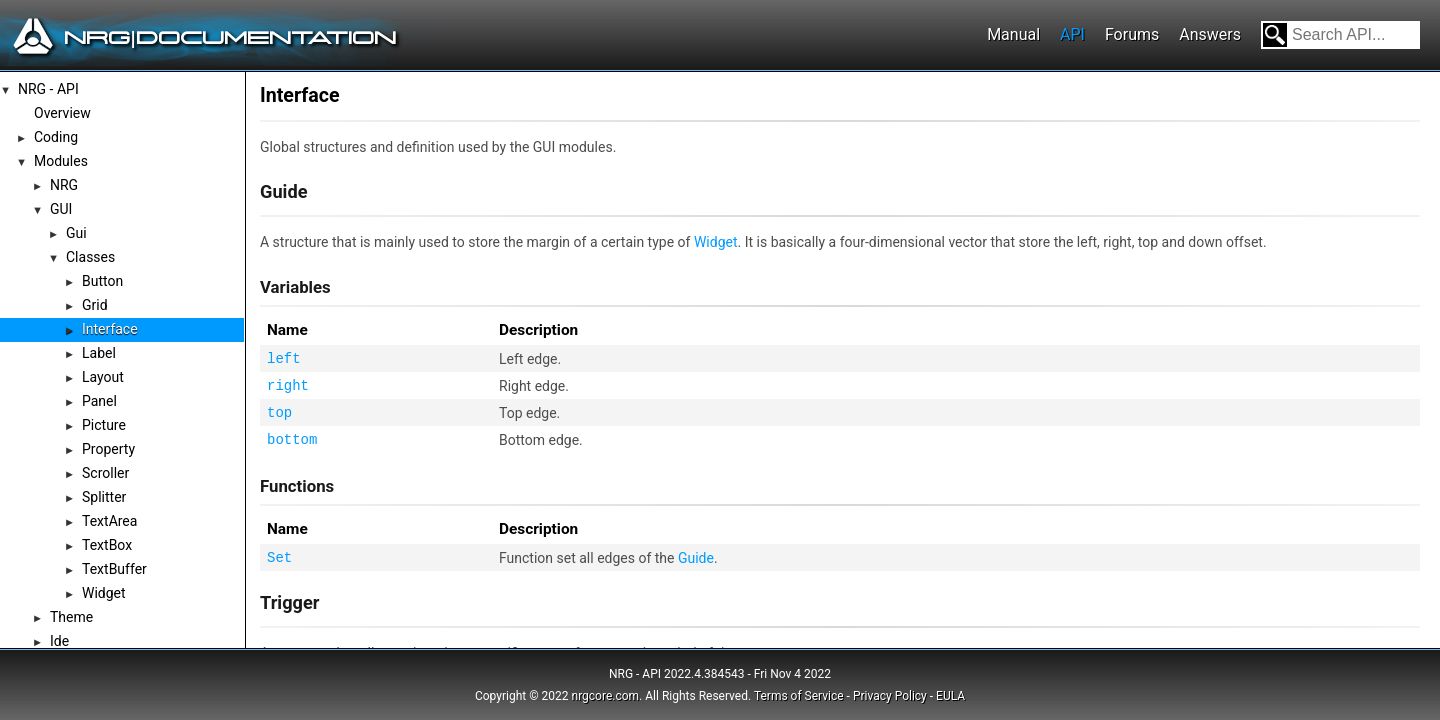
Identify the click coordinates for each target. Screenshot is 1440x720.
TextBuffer (114, 569)
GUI (61, 209)
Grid (95, 305)
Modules (61, 161)
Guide (696, 558)
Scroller (105, 473)
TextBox (107, 545)
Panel (99, 401)
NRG (64, 185)
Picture (104, 425)
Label (99, 353)
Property (108, 449)
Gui (76, 233)
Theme (71, 617)
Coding (56, 137)
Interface (110, 329)
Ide (59, 641)
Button (102, 281)
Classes (90, 257)
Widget (104, 593)
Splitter (104, 497)
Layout (103, 377)
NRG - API (48, 89)
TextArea (109, 521)
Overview (62, 113)
